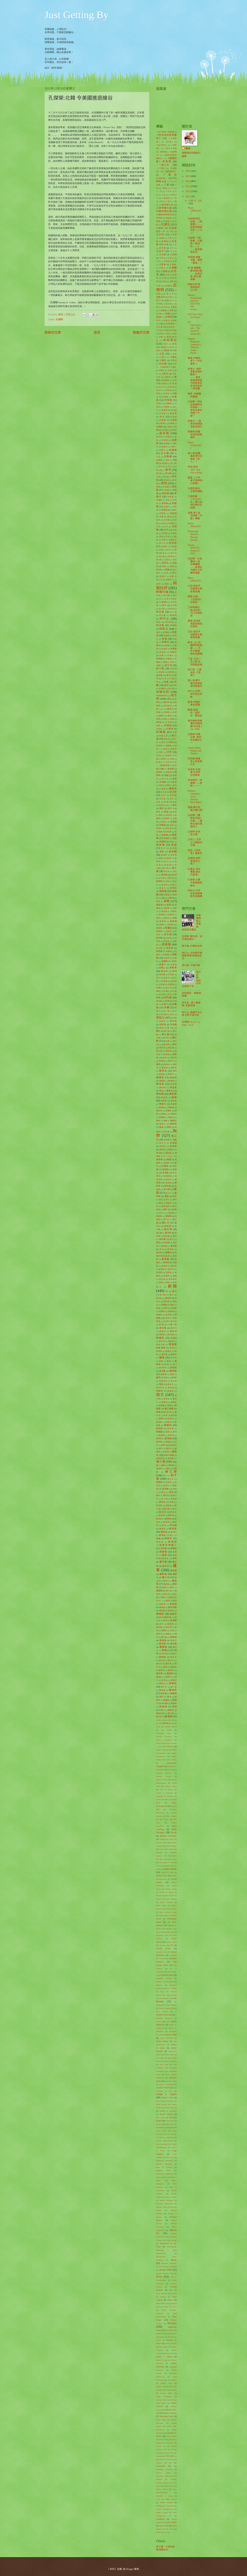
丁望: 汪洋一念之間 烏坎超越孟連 (195, 662)
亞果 (161, 550)
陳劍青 (159, 1111)
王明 (161, 258)
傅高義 (169, 1153)
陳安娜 (166, 1054)
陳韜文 (173, 1120)
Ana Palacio (167, 1746)
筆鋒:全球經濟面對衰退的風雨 (195, 624)
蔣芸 (171, 1492)
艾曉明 (167, 377)
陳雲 (174, 1097)
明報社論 (162, 592)
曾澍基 (165, 1173)
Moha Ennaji (172, 2240)
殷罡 (175, 812)
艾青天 (165, 374)
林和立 (163, 628)
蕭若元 (166, 1581)
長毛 (168, 675)
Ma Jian (170, 2157)
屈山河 (159, 580)
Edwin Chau (169, 1932)
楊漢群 (174, 1308)
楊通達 (164, 1305)
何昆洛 (169, 390)
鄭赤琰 (168, 1519)
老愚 (170, 370)
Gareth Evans (163, 1948)
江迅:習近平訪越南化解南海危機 (195, 589)
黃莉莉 (166, 1262)
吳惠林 (164, 447)
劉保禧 (174, 1415)
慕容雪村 (173, 1445)
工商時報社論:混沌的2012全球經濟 (195, 611)
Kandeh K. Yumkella (168, 2111)
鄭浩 (164, 1525)
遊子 (175, 1364)
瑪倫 (161, 1384)
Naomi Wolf (165, 2270)
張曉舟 (171, 925)
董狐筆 (164, 1354)
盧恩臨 (173, 1570)
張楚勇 (166, 908)
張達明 (162, 915)
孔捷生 (165, 224)
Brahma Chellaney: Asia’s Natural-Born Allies (194, 796)
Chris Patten (164, 1849)
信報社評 (162, 692)
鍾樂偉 (163, 1647)
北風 (164, 281)
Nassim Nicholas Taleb (165, 2273)
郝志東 (169, 828)
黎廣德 (163, 1552)
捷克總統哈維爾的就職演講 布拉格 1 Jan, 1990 (195, 725)
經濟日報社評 (170, 1321)
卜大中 (169, 191)
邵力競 (160, 668)
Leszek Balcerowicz (164, 2141)
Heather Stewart (162, 1982)
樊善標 (166, 1452)
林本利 (173, 615)
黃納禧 (159, 1253)
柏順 (172, 719)
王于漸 (162, 248)
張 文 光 (167, 861)
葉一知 (173, 1324)
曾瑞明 (165, 1169)
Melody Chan (161, 2207)
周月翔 (171, 556)
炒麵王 (159, 665)
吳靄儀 (173, 450)
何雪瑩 (168, 400)
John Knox (164, 2064)
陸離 (175, 1140)
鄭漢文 (174, 1532)
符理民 (171, 974)
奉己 (174, 573)
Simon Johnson (170, 2413)
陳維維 (171, 1107)
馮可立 (162, 1213)
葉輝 (163, 1348)
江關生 (173, 357)
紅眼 (175, 732)
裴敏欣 (159, 1391)
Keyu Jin (173, 2124)
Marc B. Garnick (164, 2167)
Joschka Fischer (163, 2087)
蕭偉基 (166, 1584)
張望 (158, 901)
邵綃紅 (162, 672)
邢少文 (162, 543)
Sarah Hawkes (171, 2390)
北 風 (164, 278)
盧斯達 (163, 1574)
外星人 (171, 297)
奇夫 (166, 573)
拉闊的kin (170, 580)
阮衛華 (164, 546)
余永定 (164, 410)
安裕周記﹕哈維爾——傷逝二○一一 (195, 783)
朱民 (172, 347)
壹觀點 (166, 1163)
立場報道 (162, 310)
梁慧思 (174, 961)
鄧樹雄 (169, 1505)
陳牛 (175, 1044)
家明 (168, 785)
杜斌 (163, 523)
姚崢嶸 (166, 712)
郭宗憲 (174, 1018)
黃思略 (164, 1246)
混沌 (187, 148)
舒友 (161, 1200)
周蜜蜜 (159, 570)
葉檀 (171, 1348)
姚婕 (158, 712)
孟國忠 (162, 576)
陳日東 (166, 1044)
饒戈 (162, 1710)
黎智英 (173, 1548)
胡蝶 (165, 749)
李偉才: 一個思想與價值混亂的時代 (195, 424)
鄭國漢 (162, 1529)
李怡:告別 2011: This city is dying (195, 470)
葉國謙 (173, 1338)
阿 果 (164, 679)
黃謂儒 (169, 1272)
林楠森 (173, 649)
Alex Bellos (166, 1730)
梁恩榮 (159, 951)
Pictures (172, 2323)
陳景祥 (169, 1091)
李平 (168, 470)
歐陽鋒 (171, 1458)
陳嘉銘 (173, 1104)
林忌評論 (169, 622)
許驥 (166, 1007)
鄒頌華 (162, 1371)
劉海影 (159, 1422)
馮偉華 (159, 1216)
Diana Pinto (163, 1915)
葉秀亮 (173, 1328)
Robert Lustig (161, 2360)
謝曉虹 (169, 1634)
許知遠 (168, 997)
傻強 (168, 1282)
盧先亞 (165, 1566)
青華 (175, 685)
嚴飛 (161, 1697)
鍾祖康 (162, 1643)
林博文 (165, 642)
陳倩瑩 (164, 1068)
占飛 (171, 281)
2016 (188, 171)
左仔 (171, 301)
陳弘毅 (171, 1048)
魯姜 (158, 1538)
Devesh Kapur (171, 1909)
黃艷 (175, 1276)
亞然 (169, 550)
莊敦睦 (164, 981)
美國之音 (163, 736)
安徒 (169, 337)
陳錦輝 (162, 1117)
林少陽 (173, 612)
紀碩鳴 (169, 729)
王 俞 (174, 245)
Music (174, 2260)
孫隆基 (162, 782)
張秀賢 (159, 881)
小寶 (175, 201)
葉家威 (162, 1335)
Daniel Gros (161, 1875)
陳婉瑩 (171, 1081)
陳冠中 (171, 1061)
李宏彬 (167, 480)
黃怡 (175, 1236)
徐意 (171, 799)
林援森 (167, 645)
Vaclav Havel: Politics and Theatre (194, 751)
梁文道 (168, 934)
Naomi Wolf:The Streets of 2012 (193, 549)
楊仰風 (159, 1298)
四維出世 (160, 297)
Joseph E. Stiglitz (166, 2094)
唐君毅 (159, 772)
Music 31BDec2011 (195, 211)
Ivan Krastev (162, 2011)
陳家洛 (163, 1071)
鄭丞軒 (173, 1512)
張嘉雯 (171, 915)
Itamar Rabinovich (166, 2008)
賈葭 (169, 1361)
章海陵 (173, 1143)
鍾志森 (164, 1637)
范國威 (169, 755)
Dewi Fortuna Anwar (168, 1912)
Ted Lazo (170, 2459)
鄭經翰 (164, 1532)
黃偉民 (168, 1252)
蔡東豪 (159, 1482)
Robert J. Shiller (164, 2357)
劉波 (165, 1415)
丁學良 (164, 188)
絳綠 (175, 1196)
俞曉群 (162, 689)
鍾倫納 (173, 1637)
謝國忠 (164, 1630)
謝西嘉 (170, 1624)
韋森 (172, 759)
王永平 (160, 251)
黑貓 (161, 1282)
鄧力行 (166, 1495)
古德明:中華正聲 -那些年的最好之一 (195, 738)
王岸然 (173, 254)
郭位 (172, 1014)
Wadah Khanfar (166, 2502)
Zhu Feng (170, 2529)
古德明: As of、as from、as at (191, 1023)
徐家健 (173, 795)
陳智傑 (173, 1094)
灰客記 (173, 360)
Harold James (168, 1975)
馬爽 (172, 842)
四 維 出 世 (169, 294)
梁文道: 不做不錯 (191, 965)
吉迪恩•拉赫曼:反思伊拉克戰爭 (194, 772)
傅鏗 (169, 1159)
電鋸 (172, 1374)
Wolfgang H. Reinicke (165, 2506)
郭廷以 (160, 1017)
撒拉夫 (169, 1448)
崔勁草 (169, 858)
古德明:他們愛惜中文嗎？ (194, 861)
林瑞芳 (162, 652)
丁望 (166, 185)
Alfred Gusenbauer (164, 1740)
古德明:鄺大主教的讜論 (195, 490)
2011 (188, 196)
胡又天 (167, 739)
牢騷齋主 (173, 540)
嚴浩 (169, 1697)
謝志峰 (159, 1627)
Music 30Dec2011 (194, 525)
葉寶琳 (159, 1351)
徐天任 (163, 792)
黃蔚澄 (171, 1269)
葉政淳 (173, 1331)
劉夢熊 (171, 1435)
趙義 (169, 1405)
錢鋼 (167, 1601)
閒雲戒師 (165, 1206)
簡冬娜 (165, 1654)
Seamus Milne (166, 2393)
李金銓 (166, 487)
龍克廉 (162, 1611)
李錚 (169, 517)
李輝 (161, 517)
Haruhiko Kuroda (164, 1978)
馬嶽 (174, 845)
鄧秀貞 (162, 1502)
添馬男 (173, 967)
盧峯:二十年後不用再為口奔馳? (195, 480)
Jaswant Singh (170, 2034)
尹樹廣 (169, 218)
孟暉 (171, 576)
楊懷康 (171, 1311)
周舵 (164, 566)
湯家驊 (168, 1183)
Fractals (163, 1945)
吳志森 (164, 433)
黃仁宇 (165, 1223)
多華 (161, 334)
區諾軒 (164, 855)
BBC (158, 1809)
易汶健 (166, 595)
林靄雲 (169, 659)
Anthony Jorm (168, 1770)
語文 (160, 1395)
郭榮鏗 (173, 1024)
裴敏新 (170, 1391)
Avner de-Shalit (162, 1799)
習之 (158, 978)
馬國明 (162, 842)
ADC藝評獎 (163, 1723)
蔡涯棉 (165, 1489)
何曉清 (166, 407)
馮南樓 (171, 1213)
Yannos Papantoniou (164, 2509)
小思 (175, 198)
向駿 (161, 324)
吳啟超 (167, 443)
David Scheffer (166, 1902)
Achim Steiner (161, 1720)
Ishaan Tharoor (171, 2005)
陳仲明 (169, 1051)
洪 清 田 (168, 722)
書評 (161, 808)
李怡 (164, 483)
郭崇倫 (173, 1021)
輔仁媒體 (168, 1408)
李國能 (159, 500)
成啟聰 (163, 347)
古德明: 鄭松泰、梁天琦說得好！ (192, 938)
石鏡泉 (174, 307)
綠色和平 (160, 1388)
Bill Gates (164, 1819)
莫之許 (169, 988)
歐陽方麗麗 (169, 1455)
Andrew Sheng (171, 1760)
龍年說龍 (172, 1607)
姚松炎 (170, 709)
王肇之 (162, 268)
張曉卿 (159, 928)
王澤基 (164, 271)
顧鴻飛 (168, 1716)
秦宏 (161, 815)
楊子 (171, 1295)
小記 (161, 201)
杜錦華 (171, 523)
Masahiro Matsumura (164, 2204)
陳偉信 (171, 1074)
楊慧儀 (162, 1311)
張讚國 (159, 931)
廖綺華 (174, 1378)
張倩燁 (163, 891)
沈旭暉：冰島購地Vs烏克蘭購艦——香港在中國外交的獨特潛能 (195, 565)
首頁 (97, 332)
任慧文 (168, 314)
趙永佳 (166, 1399)
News (159, 2276)
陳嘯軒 (169, 1111)
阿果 (166, 682)
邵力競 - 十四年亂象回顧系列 (165, 2548)
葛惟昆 (169, 1351)
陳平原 (162, 1048)
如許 (168, 334)
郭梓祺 (162, 1024)
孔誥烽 (173, 228)
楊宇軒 (168, 1298)
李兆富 (166, 477)
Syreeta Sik (161, 2446)
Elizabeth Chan (162, 1935)
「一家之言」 (164, 165)
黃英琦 (170, 1249)
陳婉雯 (162, 1081)
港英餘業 (167, 1176)
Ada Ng (174, 1720)
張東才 (162, 888)
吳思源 (159, 437)
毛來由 (164, 241)
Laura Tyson (161, 2131)
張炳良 (173, 888)
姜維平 (161, 716)
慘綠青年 (163, 1381)
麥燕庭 (173, 1146)
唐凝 (166, 775)
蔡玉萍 (170, 1479)
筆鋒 (166, 1196)
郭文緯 (164, 1014)
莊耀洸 (159, 988)
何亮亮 (166, 393)
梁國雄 (166, 955)
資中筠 (173, 1358)
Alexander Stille (163, 1733)
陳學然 (174, 1114)
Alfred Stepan (161, 1743)
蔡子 (165, 1476)
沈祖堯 (174, 533)
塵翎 (158, 1377)
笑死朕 (169, 815)
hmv (162, 1992)
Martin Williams (166, 2200)
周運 (172, 566)
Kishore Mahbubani (166, 2127)
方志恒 (160, 234)
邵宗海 (173, 669)
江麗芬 (162, 360)
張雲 (169, 905)
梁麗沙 (162, 964)
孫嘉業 (173, 782)
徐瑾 (166, 802)
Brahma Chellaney (168, 1836)
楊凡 (174, 1291)
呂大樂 (165, 453)
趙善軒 (174, 1402)
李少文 (171, 467)
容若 (164, 789)
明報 (166, 584)
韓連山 (165, 1650)
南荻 (169, 699)
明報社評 (166, 585)
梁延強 (166, 941)
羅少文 (171, 1660)
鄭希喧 (171, 1515)
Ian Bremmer (164, 1998)
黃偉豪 (165, 1259)
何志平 (159, 390)
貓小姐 (169, 1591)
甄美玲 (170, 1384)
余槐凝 (171, 423)
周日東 (162, 556)
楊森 (172, 1305)
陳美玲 (167, 1064)
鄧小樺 (164, 1499)
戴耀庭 (173, 1614)
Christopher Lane (170, 1859)
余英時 (173, 420)
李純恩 (165, 493)
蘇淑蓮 (165, 1703)
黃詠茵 (174, 1266)
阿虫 (158, 682)
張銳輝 (173, 921)
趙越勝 (161, 1405)
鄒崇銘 (173, 1367)
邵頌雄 (171, 672)
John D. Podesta (170, 2061)
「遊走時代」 (170, 171)
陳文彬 (166, 1038)
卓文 (164, 553)
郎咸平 (164, 759)
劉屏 (161, 1418)
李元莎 (162, 467)
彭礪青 (165, 1166)
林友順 (171, 609)
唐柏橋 (168, 772)
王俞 (158, 261)
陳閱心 (164, 1114)
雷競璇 (164, 1374)
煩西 (167, 1318)
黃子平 (166, 1219)
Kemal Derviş (166, 2114)
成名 (174, 344)
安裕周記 (170, 340)
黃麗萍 (166, 1276)
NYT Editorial (161, 2293)
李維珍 (166, 507)
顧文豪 (171, 1713)
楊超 (158, 1308)
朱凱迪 (166, 350)
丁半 (169, 181)
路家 (167, 1364)
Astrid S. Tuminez (164, 1793)
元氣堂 (166, 221)
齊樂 (158, 1412)
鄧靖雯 (159, 1505)
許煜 (167, 1001)
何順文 (159, 403)
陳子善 (167, 1031)
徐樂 (158, 802)
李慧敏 (162, 513)
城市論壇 (167, 706)
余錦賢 (159, 427)
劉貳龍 (170, 1429)
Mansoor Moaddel (164, 2164)
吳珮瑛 (169, 437)
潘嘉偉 (159, 1469)
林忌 (158, 622)
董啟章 (174, 1354)
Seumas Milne (161, 2400)
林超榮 (164, 649)
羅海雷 (159, 1673)
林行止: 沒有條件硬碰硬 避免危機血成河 (192, 956)
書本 (174, 805)
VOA (158, 2499)
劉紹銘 (159, 1428)
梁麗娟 (173, 965)
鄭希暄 (159, 1519)
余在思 (173, 413)
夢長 (166, 1378)
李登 (167, 500)
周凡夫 (173, 553)
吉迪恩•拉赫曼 (170, 320)
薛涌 (165, 1620)
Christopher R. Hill (166, 1862)
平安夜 (159, 304)
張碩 (158, 918)
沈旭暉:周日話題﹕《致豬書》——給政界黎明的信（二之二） (195, 225)
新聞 (172, 1286)
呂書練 (159, 460)
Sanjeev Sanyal (162, 2386)
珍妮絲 (159, 729)
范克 (169, 752)
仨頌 (167, 275)
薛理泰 (173, 1620)
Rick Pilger (163, 2347)
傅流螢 (159, 1153)
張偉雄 (167, 895)
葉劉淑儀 (160, 1344)
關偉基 (162, 1690)
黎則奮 (164, 1548)
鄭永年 (162, 1512)
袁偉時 (166, 818)
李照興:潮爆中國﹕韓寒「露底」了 (195, 260)
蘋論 (174, 1706)
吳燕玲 (162, 450)
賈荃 (161, 1361)
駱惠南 (162, 1607)
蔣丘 (164, 1492)
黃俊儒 (167, 1243)
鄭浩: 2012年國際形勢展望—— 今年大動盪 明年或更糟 (195, 648)
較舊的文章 (141, 332)
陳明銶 (173, 1058)
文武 (171, 231)
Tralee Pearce (168, 2486)
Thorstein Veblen (162, 2476)
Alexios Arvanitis (164, 1736)
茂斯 (161, 752)
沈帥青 (164, 533)
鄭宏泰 (162, 1515)
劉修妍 (170, 1419)
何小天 (162, 387)
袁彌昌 (162, 825)
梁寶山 (162, 968)
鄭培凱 (173, 1528)
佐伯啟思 (165, 380)
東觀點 (164, 602)
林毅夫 (173, 652)
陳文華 (166, 1041)
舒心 (168, 1200)
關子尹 (164, 1687)
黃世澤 (168, 1229)
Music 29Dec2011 (194, 579)
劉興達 (159, 1442)
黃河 (172, 1239)
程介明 (166, 1189)
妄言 (175, 334)
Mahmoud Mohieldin (164, 2161)
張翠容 (166, 918)
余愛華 (162, 423)
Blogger (130, 2569)
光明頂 (168, 317)
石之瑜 (164, 307)
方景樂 (173, 235)
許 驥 (165, 991)
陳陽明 (164, 1097)
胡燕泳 (174, 749)
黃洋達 (173, 1246)
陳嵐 (161, 1091)
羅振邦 (171, 1670)
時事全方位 (164, 805)
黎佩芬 (168, 1538)
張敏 (163, 898)
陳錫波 (171, 1117)
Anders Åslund (162, 1750)
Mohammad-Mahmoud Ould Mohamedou (166, 2250)
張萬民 (174, 911)
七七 (172, 188)
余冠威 (173, 417)
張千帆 (166, 868)
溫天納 (168, 1315)
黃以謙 (159, 1233)
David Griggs (171, 1889)
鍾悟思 (173, 1640)
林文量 (162, 615)
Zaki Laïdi (163, 2526)
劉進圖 (159, 1432)
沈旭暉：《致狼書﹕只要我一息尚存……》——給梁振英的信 (195, 245)
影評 (163, 1445)
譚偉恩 (174, 1680)
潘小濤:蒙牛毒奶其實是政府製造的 (195, 683)
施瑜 (165, 719)
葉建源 (162, 1331)
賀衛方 (169, 1203)
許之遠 (174, 991)
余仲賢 (162, 413)
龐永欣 (162, 1660)
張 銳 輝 (167, 865)
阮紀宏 (173, 543)
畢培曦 (162, 974)
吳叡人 (174, 447)
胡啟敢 (169, 746)
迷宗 (172, 825)
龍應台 (171, 1611)
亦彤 (171, 310)
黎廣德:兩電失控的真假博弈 (195, 434)
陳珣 (175, 1071)
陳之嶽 (165, 1034)
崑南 (161, 858)
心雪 (163, 231)
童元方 (168, 1193)
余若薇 (162, 420)
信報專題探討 (162, 696)
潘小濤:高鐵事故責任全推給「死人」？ (195, 457)
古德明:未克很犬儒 (194, 833)
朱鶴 (175, 350)
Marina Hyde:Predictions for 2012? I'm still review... (195, 302)
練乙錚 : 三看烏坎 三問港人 (195, 672)
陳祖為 (162, 1074)
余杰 (162, 416)
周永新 (159, 560)
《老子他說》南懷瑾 (165, 132)
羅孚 (165, 1667)
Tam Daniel (172, 2449)
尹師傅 (159, 218)
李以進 (159, 470)
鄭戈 (175, 1509)
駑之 (172, 1535)
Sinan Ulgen (161, 2420)
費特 (161, 1203)
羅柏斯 (174, 1667)
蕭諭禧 (159, 1590)
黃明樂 (162, 1239)
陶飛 (169, 1127)
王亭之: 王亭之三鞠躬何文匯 (195, 842)
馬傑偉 (160, 845)
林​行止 (164, 618)
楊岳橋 (166, 1301)
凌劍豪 (170, 769)
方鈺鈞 (161, 238)
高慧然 (173, 848)
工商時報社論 (164, 208)
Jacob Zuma (161, 2021)
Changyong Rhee (166, 1839)
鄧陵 (172, 1502)
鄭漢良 (162, 1535)
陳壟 (165, 1121)
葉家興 (171, 1335)
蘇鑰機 (163, 1706)
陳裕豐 (174, 1101)
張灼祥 (171, 878)
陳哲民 (174, 1068)
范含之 (159, 755)
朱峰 (158, 350)
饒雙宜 (171, 1710)
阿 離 (171, 679)
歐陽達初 (160, 1458)
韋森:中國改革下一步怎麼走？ (195, 361)
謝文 (161, 1624)
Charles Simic (161, 1842)
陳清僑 (173, 1084)
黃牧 (158, 1242)
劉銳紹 (168, 1438)
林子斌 (162, 609)
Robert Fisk (169, 2353)
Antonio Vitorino (164, 1776)
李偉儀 (170, 497)
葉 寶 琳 (163, 1325)
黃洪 (161, 1249)
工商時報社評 (166, 205)
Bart (172, 1806)
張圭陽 (164, 875)
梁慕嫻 (164, 961)
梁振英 (169, 951)
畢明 (174, 971)
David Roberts (171, 1899)
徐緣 (175, 802)
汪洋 (158, 527)
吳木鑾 (165, 430)
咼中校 (166, 702)
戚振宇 (169, 931)
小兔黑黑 (165, 198)
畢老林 (164, 971)
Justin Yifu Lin (171, 2107)
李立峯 (168, 473)
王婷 (175, 261)
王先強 (162, 254)
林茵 (164, 639)
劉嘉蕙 (162, 1435)
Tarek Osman (164, 2453)
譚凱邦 (162, 1683)
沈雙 (163, 540)
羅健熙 (170, 1673)
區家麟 (173, 851)
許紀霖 (159, 1001)
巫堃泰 (165, 463)
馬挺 (175, 838)
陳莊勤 (173, 1087)
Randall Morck (162, 2333)
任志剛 (159, 314)
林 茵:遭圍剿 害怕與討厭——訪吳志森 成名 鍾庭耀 (195, 273)
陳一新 (170, 1028)
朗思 (158, 812)
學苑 (174, 1558)
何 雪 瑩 (173, 384)
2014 (188, 181)
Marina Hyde (161, 2177)
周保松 (165, 563)
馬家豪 (164, 835)
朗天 (170, 808)
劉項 (175, 1432)
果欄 (165, 662)
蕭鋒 (172, 1587)
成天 (165, 344)
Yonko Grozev (162, 2512)
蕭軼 (164, 1587)
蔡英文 (166, 1485)
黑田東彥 (173, 1279)
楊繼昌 (159, 1315)
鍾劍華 (173, 1643)
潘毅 (167, 1469)
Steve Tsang (163, 2439)
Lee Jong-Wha (168, 2137)
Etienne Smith (171, 1942)
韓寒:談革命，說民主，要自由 (195, 713)
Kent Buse (170, 2121)
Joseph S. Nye (167, 2097)
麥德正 (162, 1146)
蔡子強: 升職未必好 (192, 946)
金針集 (159, 675)
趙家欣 (164, 1402)
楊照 (165, 1308)
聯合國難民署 (165, 1617)
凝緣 (164, 1555)
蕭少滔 (165, 1577)
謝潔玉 (159, 1634)
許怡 (169, 994)
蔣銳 (158, 1495)
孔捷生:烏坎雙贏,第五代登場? (194, 872)
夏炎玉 (165, 779)
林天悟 (160, 612)
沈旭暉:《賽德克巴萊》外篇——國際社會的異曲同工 (195, 821)
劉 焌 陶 (167, 1412)
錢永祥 (166, 1594)
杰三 (161, 599)
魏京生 (173, 1657)
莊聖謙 (162, 984)
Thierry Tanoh (163, 2473)
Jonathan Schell (171, 2081)
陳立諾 (159, 1051)
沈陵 (161, 537)
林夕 (164, 605)
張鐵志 (168, 928)
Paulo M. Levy (170, 2307)
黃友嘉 (167, 1226)
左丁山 (160, 300)
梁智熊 (167, 958)
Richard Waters (171, 2343)
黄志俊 (162, 1279)
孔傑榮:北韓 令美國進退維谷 (195, 882)
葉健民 (160, 1338)
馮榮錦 (168, 1216)
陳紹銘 (162, 1088)
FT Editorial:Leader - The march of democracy (195, 328)
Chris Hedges (171, 1846)
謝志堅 (169, 1627)
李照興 (164, 503)
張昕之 (174, 885)
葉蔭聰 (173, 1344)
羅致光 (162, 1670)
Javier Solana (162, 2041)
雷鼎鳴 (173, 1371)
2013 (188, 186)
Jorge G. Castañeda (166, 2084)
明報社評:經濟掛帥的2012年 (194, 287)
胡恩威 (159, 746)
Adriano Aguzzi (170, 1727)
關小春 (174, 1687)
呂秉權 (168, 456)
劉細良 (168, 1425)
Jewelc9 (167, 2054)
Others (170, 2300)
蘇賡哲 (174, 1703)
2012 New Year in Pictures (195, 316)
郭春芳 (162, 1021)
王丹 (172, 248)
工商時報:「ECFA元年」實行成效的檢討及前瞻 (195, 502)
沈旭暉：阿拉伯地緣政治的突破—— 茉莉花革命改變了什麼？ (195, 408)
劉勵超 (169, 1442)
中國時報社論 (164, 211)
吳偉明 (165, 440)
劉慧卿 (159, 1438)
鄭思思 (166, 1522)
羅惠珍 (169, 1677)
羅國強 (159, 1677)
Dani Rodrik (171, 1869)
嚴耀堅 (166, 1700)
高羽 (163, 848)
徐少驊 (173, 792)
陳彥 (158, 1064)
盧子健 (163, 1561)
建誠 (170, 716)
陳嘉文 (162, 1104)
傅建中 (171, 1150)
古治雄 (166, 286)
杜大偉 (166, 520)
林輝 (161, 655)
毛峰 (166, 244)
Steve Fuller (172, 2436)
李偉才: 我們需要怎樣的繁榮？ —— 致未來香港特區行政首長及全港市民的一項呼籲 (195, 379)
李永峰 (159, 473)
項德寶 (174, 1209)
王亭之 (170, 258)
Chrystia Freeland (163, 1866)
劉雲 (168, 1432)
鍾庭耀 (162, 1640)
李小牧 (174, 463)
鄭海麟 (173, 1525)
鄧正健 (174, 1499)
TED (168, 2456)
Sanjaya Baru (166, 2383)
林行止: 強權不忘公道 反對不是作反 (192, 1014)
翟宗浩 (171, 1388)
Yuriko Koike (171, 2522)
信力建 (171, 689)
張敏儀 (171, 898)
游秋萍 (168, 1179)
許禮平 (164, 1004)
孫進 (174, 779)
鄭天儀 (166, 1509)
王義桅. (173, 264)
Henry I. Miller (171, 1988)
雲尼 (165, 1209)
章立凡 (162, 1143)
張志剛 (162, 878)
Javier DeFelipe (166, 2038)
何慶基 (169, 403)
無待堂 (167, 1186)
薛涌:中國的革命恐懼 (194, 703)
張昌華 (164, 885)
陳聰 (158, 1121)
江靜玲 (162, 357)
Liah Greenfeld (162, 2144)
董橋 (162, 1357)
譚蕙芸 (173, 1683)
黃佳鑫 (166, 1236)
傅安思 (162, 1150)
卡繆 (158, 286)
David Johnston (162, 1895)
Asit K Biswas (166, 1789)
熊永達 (174, 1381)
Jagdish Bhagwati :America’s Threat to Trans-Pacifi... (194, 345)
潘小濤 (160, 1461)
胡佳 (171, 742)
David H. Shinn (166, 1892)
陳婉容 (173, 1077)
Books (174, 1832)
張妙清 (174, 875)
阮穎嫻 (174, 546)
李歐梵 (173, 513)
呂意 (167, 460)
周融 (167, 569)
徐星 (163, 795)
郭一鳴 (166, 1011)
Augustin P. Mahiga (164, 1796)
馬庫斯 (166, 838)
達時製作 (163, 1368)
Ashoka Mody (171, 1786)
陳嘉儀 (162, 1107)
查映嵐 (159, 722)
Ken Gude (160, 2117)
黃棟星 (164, 1266)
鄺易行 (174, 1654)
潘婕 (163, 1465)
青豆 (166, 685)
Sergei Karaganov (164, 2396)
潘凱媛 (171, 1465)
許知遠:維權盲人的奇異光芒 (195, 761)
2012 (188, 191)
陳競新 (173, 1124)
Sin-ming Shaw (166, 2416)
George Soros (161, 1952)
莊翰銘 (171, 984)
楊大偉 (162, 1295)
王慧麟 (173, 267)
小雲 (168, 201)
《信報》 (169, 142)
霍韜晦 (173, 1604)
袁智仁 (164, 822)
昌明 (158, 584)
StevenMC (169, 2443)
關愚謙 (164, 1693)
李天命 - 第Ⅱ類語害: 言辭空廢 (191, 1004)
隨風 (175, 1601)
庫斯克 (173, 788)
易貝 (175, 595)
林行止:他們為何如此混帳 (195, 694)
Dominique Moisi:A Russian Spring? (193, 535)
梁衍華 (159, 948)
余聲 (169, 427)
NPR (171, 2290)
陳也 (158, 1031)
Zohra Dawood (161, 2532)
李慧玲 (174, 510)
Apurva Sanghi (162, 1780)
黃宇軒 (168, 1233)
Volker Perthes (171, 2499)
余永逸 (174, 410)
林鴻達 (159, 659)
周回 (167, 560)
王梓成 (166, 261)
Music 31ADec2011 (195, 445)
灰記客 (163, 363)
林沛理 (160, 625)
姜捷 (175, 712)
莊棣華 (174, 981)
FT (171, 1945)
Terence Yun (161, 2463)
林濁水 (170, 655)
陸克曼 (167, 1140)
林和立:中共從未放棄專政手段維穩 (195, 893)
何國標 (165, 397)
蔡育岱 (169, 1482)
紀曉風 (161, 732)
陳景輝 (160, 1094)
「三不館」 (161, 168)
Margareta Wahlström (164, 2174)
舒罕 (175, 1200)
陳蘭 (161, 1127)
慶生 (161, 1448)
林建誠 (166, 632)
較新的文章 (53, 332)
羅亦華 (169, 1664)
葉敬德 (171, 1341)
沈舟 (166, 530)
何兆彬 (171, 387)
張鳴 (175, 918)
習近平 (166, 978)
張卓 (168, 881)
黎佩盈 (160, 1542)
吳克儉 (174, 430)
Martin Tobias (171, 2197)
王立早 (173, 251)
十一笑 (159, 191)
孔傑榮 (59, 319)
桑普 (166, 812)
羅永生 (159, 1664)
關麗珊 (173, 1693)
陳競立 (162, 1124)
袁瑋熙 (173, 822)
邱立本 (168, 665)
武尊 (172, 662)
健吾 (162, 851)
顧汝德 (159, 1717)
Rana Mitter (169, 2330)
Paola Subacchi (162, 2303)
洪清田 (168, 725)
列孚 (158, 320)
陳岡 (164, 1058)
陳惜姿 (160, 1084)
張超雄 (159, 905)
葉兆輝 (162, 1328)
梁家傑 (169, 948)
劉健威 (169, 1422)
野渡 (161, 1028)
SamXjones (172, 2380)
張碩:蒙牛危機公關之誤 (195, 809)
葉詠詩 (162, 1341)
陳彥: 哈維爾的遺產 (194, 395)
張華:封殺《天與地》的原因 (195, 599)
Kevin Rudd (161, 2124)
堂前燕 (174, 855)
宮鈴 (161, 785)
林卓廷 (173, 625)
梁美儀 (166, 944)
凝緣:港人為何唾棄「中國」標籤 (195, 516)
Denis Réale (161, 1905)
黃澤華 (159, 1272)
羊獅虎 (161, 370)
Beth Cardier (171, 1816)
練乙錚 (171, 1471)
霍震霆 (162, 1604)
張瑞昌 (164, 911)
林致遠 (167, 636)
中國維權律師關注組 (165, 215)
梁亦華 (159, 938)
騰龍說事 (160, 1713)
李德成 (164, 510)
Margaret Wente (163, 2170)
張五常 (167, 871)
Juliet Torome (161, 2104)
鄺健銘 (162, 1657)
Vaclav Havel (161, 2489)
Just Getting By (77, 14)
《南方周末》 (162, 145)
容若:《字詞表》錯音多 (195, 852)
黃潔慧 (162, 1269)
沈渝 (168, 537)
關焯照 (173, 1690)
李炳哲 (166, 490)
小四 (163, 195)
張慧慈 (162, 921)
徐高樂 (162, 799)
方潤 (170, 238)
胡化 (164, 742)
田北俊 (169, 304)
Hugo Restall (171, 1995)
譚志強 (164, 1680)
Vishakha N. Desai (164, 2496)
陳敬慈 (164, 1101)
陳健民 (160, 1077)
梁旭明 (169, 938)
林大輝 (173, 605)
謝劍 (172, 1630)
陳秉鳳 (162, 1061)
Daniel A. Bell (167, 1872)
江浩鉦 (173, 354)
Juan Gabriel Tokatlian (165, 2101)
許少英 (161, 994)
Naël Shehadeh (171, 2267)
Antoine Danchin (164, 1773)
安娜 (161, 337)
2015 (188, 176)
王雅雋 (162, 264)
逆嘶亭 (159, 828)
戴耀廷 (160, 1614)
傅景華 (159, 1159)
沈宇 (166, 527)
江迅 (162, 354)
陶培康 (166, 1132)
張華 (167, 901)
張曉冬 (162, 925)
